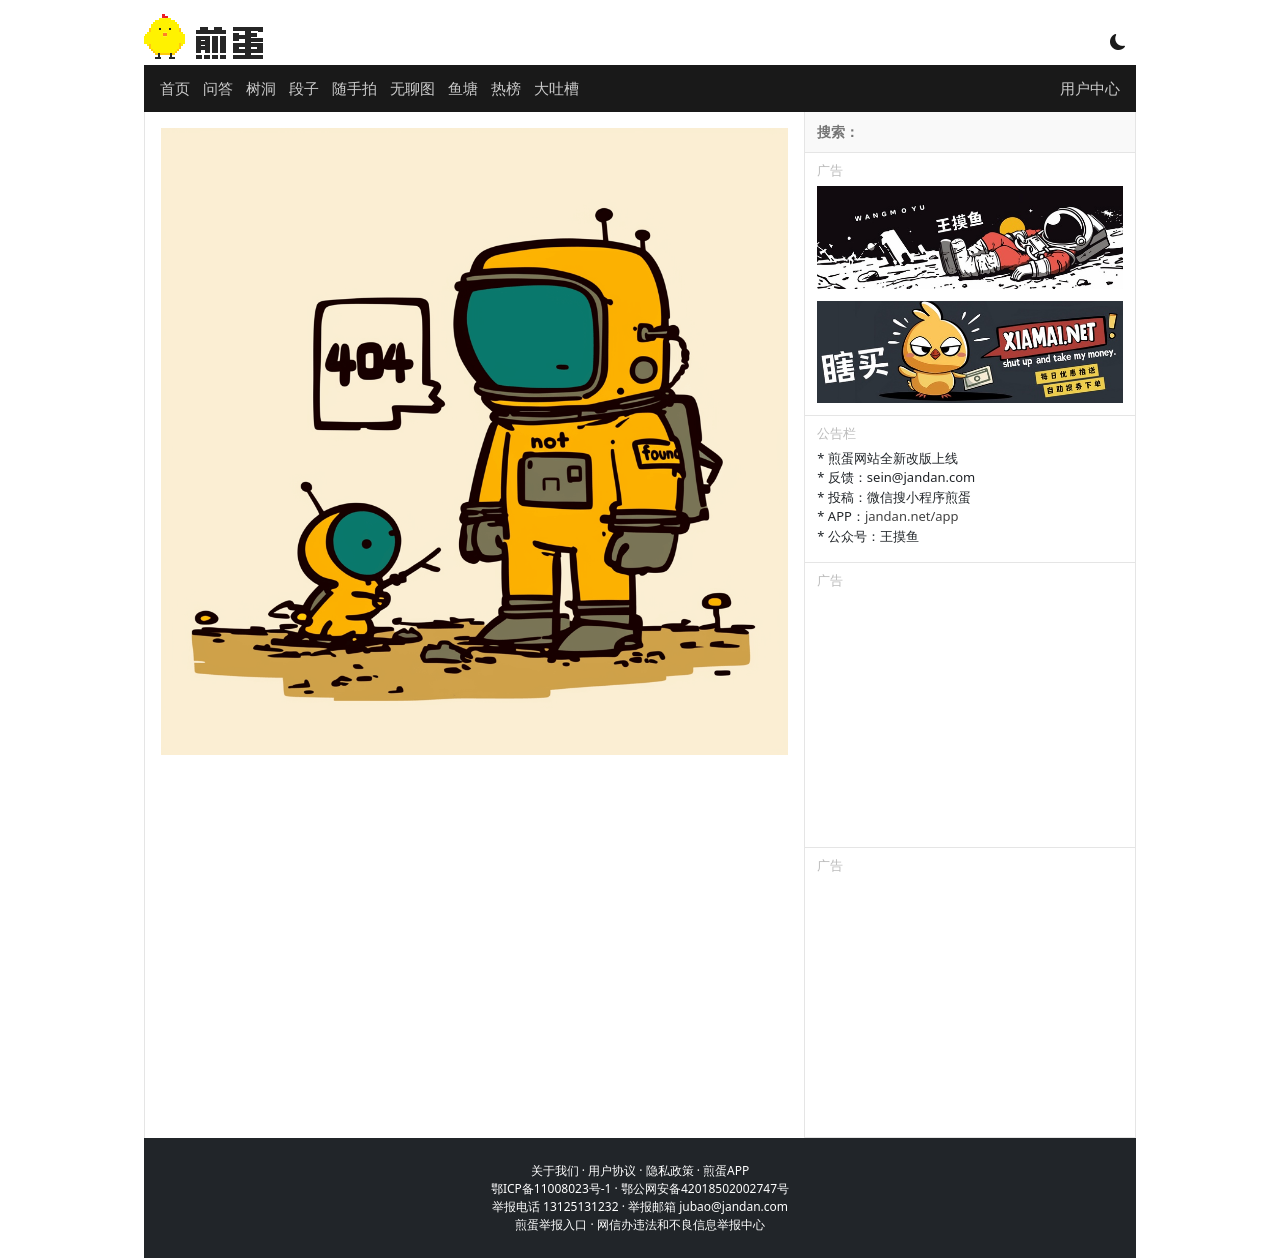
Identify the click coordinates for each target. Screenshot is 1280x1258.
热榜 (506, 88)
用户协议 (612, 1170)
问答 (218, 88)
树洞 (261, 88)
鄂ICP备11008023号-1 (551, 1188)
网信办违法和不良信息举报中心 (681, 1224)
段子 (304, 88)
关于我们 (555, 1170)
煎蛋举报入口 (551, 1224)
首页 (175, 88)
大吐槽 (556, 88)
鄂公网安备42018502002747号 (705, 1188)
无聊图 (412, 88)
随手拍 (354, 88)
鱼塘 (463, 88)
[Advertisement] (970, 722)
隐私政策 (670, 1170)
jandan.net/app (912, 516)
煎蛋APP (726, 1170)
